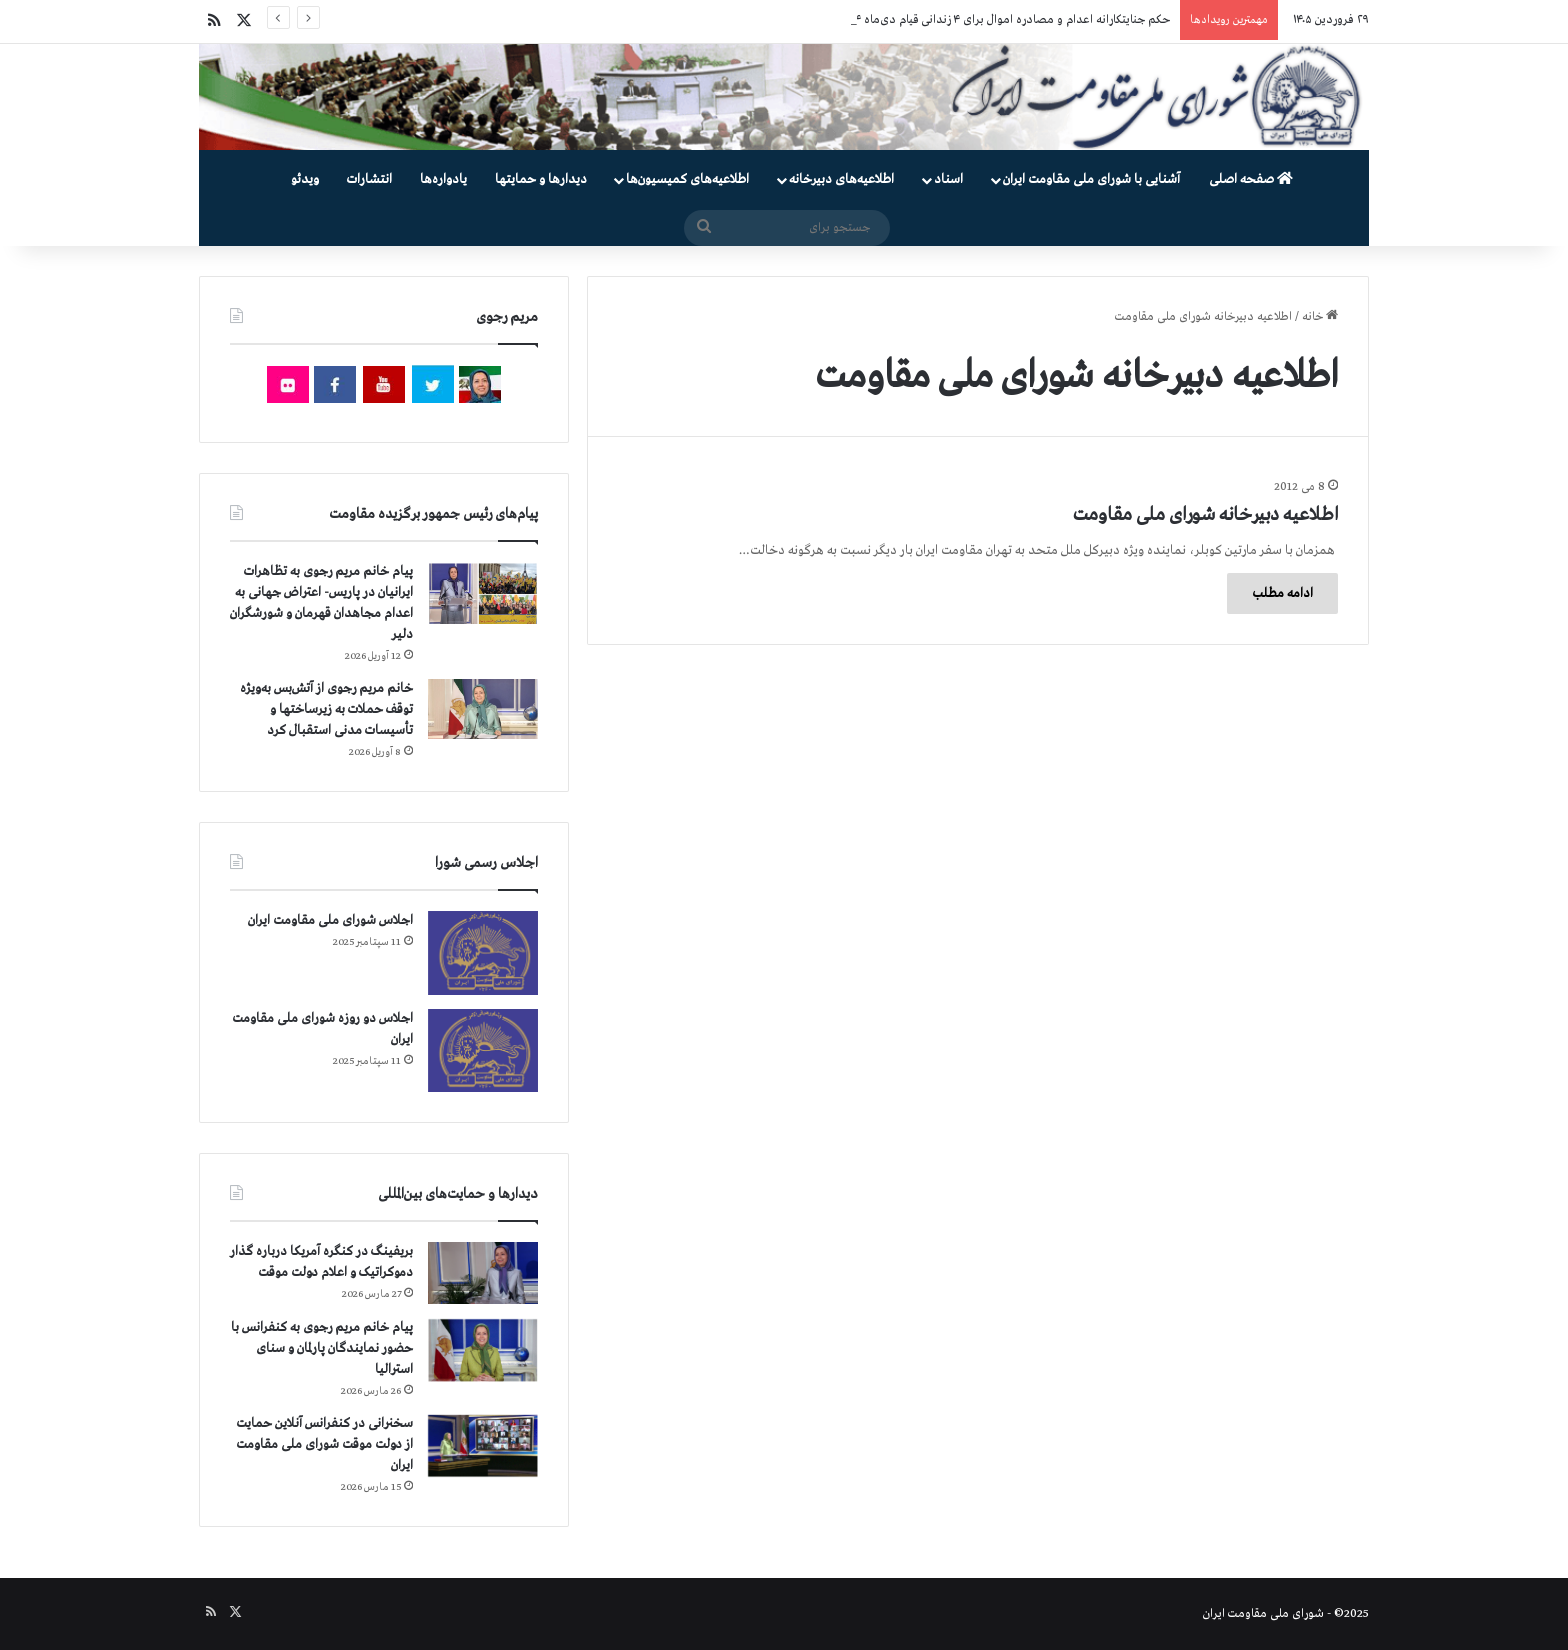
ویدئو (305, 179)
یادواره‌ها (443, 179)
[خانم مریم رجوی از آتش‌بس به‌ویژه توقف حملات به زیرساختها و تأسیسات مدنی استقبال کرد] (483, 709)
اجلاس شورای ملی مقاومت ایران (330, 920)
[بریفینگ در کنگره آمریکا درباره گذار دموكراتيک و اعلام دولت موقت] (483, 1273)
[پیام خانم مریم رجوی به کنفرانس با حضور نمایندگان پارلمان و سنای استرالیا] (483, 1350)
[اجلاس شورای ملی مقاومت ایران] (483, 952)
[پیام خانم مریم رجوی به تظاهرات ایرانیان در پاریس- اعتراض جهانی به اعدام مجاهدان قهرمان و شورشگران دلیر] (483, 592)
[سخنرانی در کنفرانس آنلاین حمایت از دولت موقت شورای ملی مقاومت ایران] (483, 1445)
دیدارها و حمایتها (541, 179)
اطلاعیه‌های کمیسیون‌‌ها (687, 179)
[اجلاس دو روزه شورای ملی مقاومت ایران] (483, 1050)
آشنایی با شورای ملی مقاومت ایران (1091, 179)
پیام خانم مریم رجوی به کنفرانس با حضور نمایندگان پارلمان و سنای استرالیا (322, 1348)
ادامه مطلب (1282, 593)
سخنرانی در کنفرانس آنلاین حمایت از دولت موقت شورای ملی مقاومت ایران (324, 1444)
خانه (1320, 317)
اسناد (948, 179)
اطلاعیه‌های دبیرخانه (841, 179)
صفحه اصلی (1251, 179)
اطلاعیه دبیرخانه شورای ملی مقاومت (1205, 515)
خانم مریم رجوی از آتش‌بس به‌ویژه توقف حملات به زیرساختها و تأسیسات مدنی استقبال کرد (326, 709)
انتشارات (369, 179)
